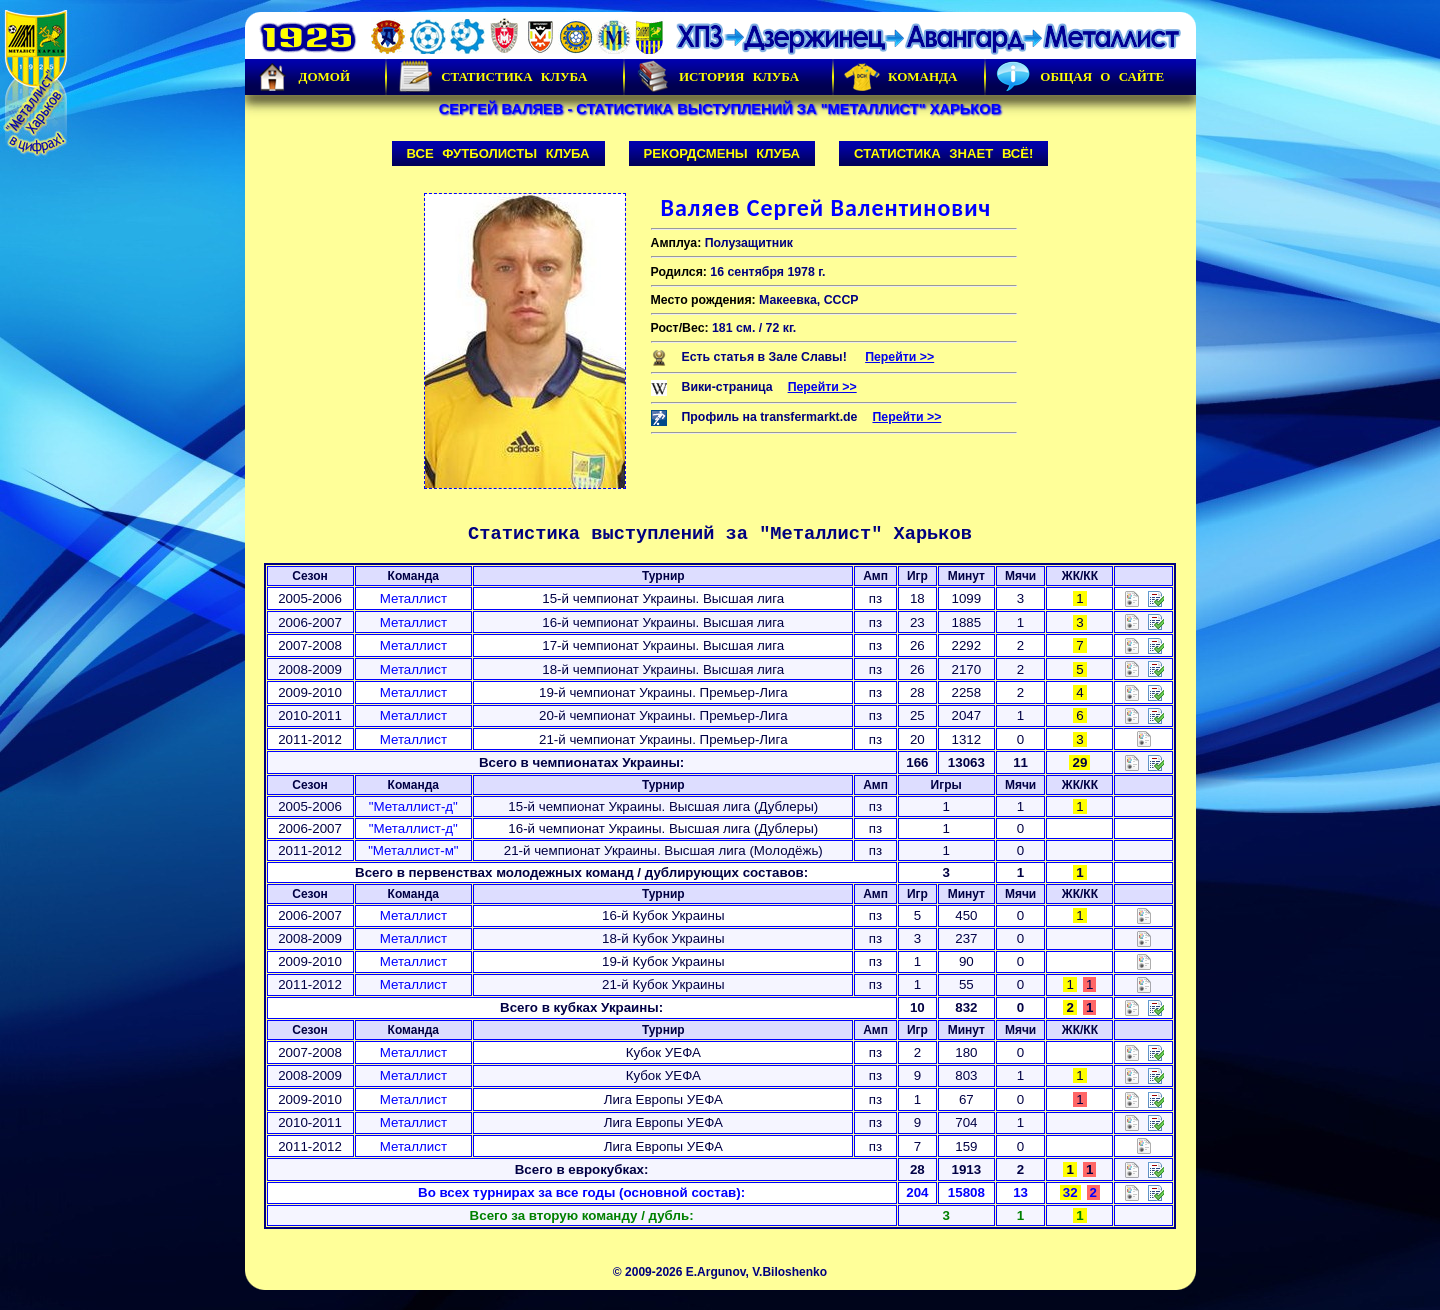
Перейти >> (899, 357)
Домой (303, 77)
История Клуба (717, 77)
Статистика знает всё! (943, 153)
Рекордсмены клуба (722, 153)
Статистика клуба (492, 77)
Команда (900, 77)
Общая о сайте (1080, 77)
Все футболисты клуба (498, 153)
